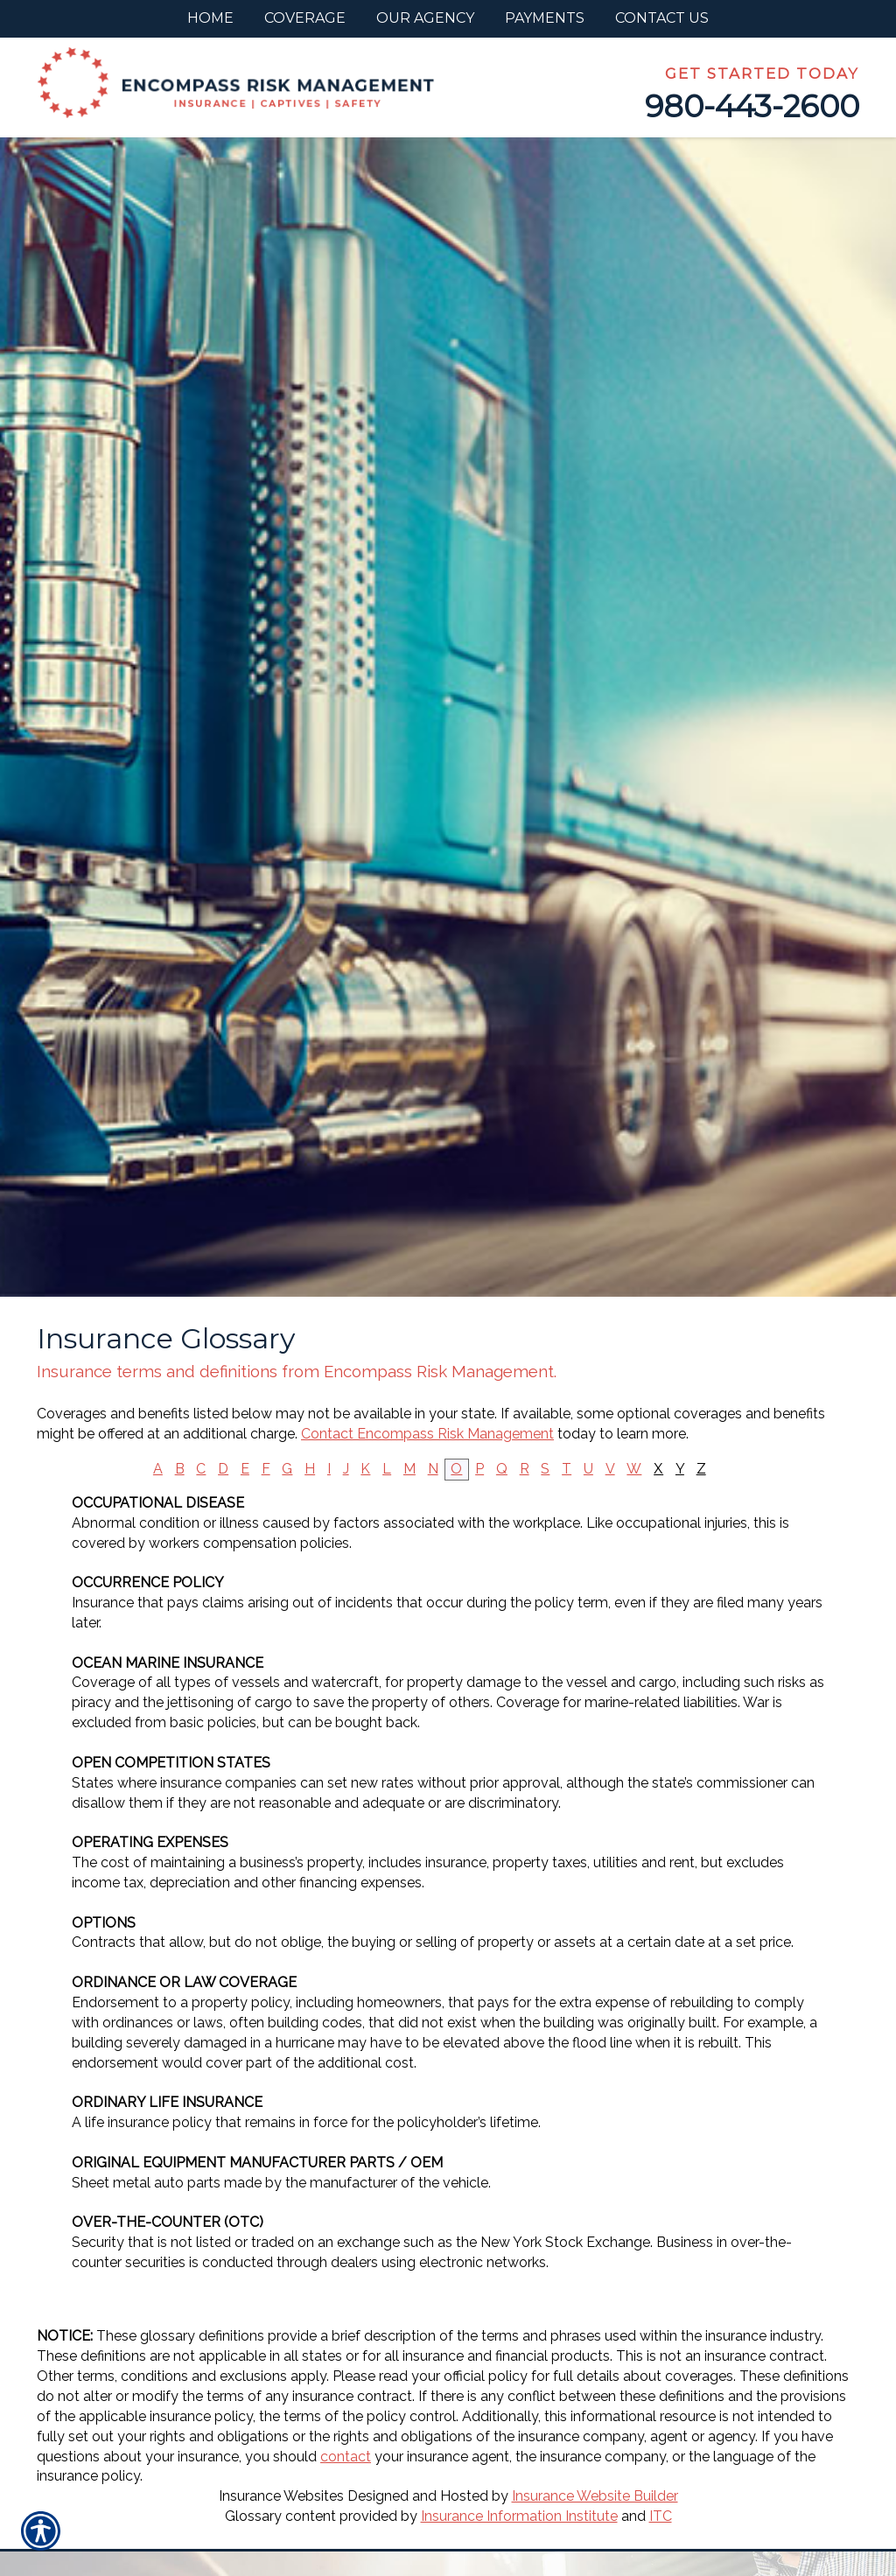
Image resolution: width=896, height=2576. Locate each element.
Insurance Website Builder (595, 2496)
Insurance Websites (281, 2496)
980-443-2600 (752, 106)
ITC (660, 2516)
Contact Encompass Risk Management (427, 1433)
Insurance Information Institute (519, 2516)
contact (345, 2456)
